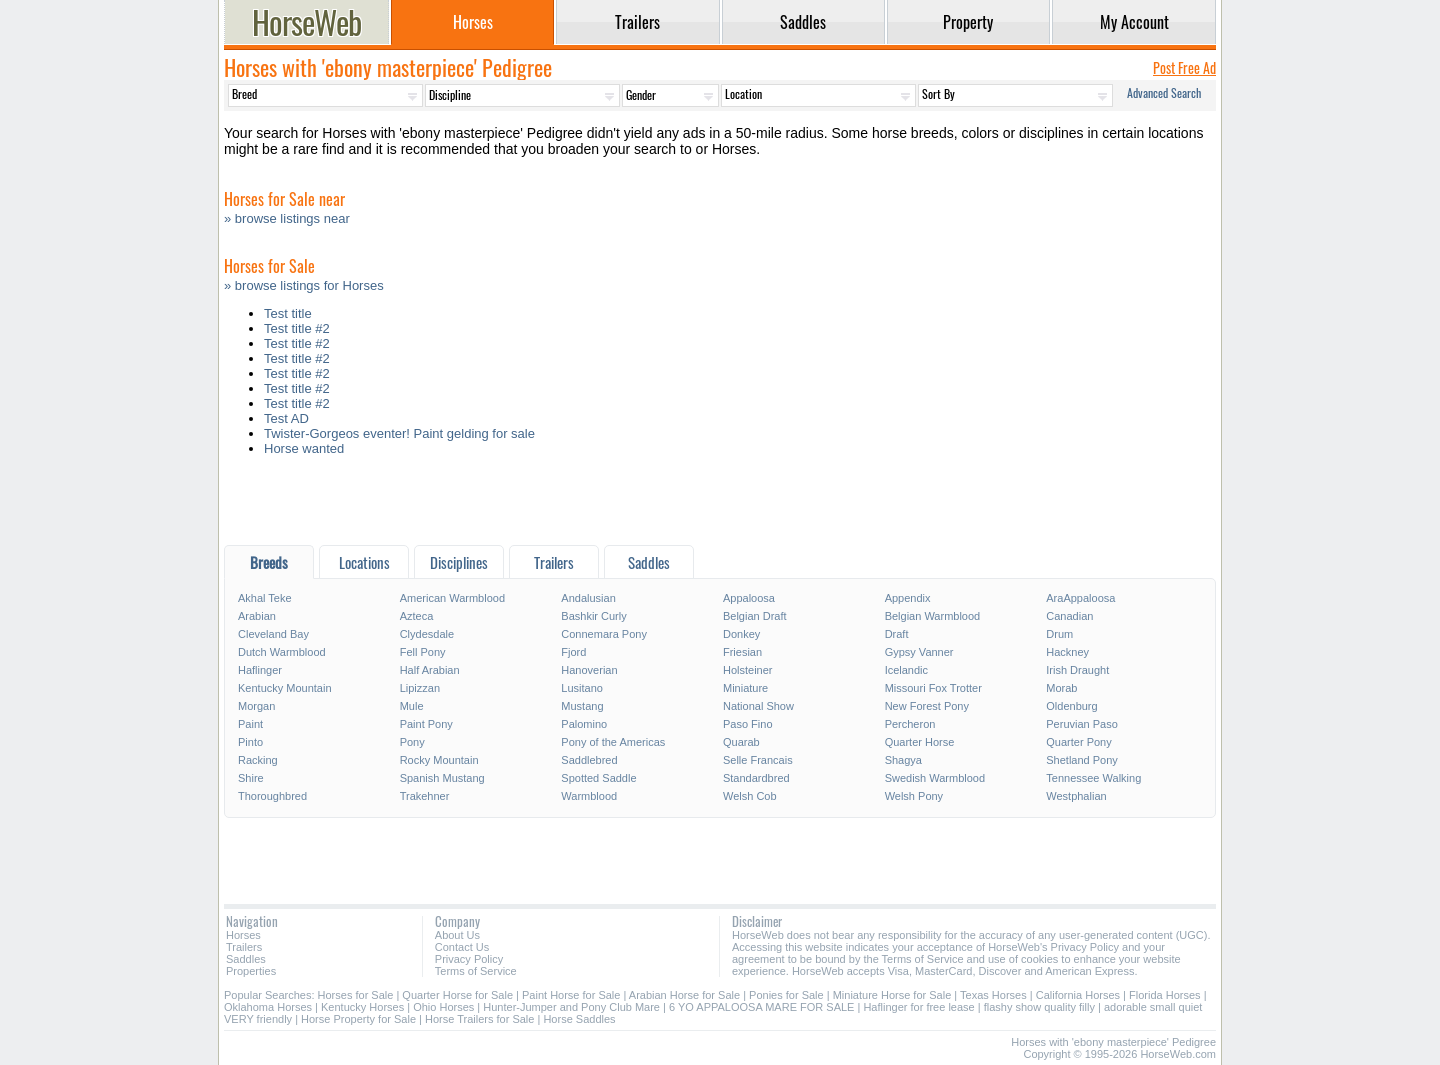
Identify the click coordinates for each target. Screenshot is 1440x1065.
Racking (258, 760)
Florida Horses (1165, 995)
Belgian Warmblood (933, 616)
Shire (251, 778)
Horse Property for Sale (358, 1019)
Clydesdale (427, 634)
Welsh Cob (750, 796)
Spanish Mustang (442, 778)
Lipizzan (420, 688)
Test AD (286, 418)
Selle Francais (758, 760)
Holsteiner (748, 670)
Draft (897, 634)
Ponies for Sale (786, 995)
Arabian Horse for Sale (684, 995)
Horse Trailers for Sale (479, 1019)
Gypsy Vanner (919, 652)
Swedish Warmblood (935, 778)
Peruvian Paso (1082, 724)
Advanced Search (1164, 92)
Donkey (741, 634)
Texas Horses (993, 995)
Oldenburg (1071, 706)
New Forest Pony (927, 706)
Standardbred (756, 778)
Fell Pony (423, 652)
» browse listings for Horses (304, 285)
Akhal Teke (265, 598)
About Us (457, 935)
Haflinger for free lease (918, 1007)
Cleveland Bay (273, 634)
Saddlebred (589, 760)
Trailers (244, 947)
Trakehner (425, 796)
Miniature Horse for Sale (892, 995)
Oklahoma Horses (268, 1007)
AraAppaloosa (1080, 598)
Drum (1059, 634)
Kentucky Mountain (285, 688)
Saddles (246, 959)
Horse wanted (304, 448)
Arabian (257, 616)
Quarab (741, 742)
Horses (243, 935)
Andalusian (588, 598)
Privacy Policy (469, 959)
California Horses (1078, 995)
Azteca (417, 616)
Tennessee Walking (1093, 778)
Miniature (745, 688)
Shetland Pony (1082, 760)
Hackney (1067, 652)
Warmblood (589, 796)
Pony (412, 742)
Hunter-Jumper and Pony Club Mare (571, 1007)
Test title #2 (297, 328)
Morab (1061, 688)
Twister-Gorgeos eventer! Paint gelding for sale (399, 433)
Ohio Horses (443, 1007)
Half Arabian (430, 670)
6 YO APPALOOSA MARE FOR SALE (761, 1007)
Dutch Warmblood (282, 652)
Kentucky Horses (362, 1007)
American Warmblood (452, 598)
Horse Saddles (579, 1019)
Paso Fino (748, 724)
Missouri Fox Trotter (933, 688)
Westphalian (1076, 796)
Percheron (910, 724)
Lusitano (582, 688)
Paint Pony (426, 724)
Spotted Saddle (598, 778)
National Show (758, 706)
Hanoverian (589, 670)
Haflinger (260, 670)
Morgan (256, 706)
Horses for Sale (356, 995)
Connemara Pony (604, 634)
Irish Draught (1077, 670)
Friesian (742, 652)
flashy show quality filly (1039, 1007)
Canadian (1069, 616)
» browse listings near (287, 218)
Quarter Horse (920, 742)
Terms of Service (476, 971)
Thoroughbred (272, 796)
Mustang (582, 706)
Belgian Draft (755, 616)
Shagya (903, 760)
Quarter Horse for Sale (457, 995)
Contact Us (462, 947)
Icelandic (906, 670)
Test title (288, 313)
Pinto (250, 742)
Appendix (908, 598)
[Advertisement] (720, 505)
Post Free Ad (1184, 67)
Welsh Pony (914, 796)
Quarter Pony (1078, 742)
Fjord (573, 652)
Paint (250, 724)
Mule (412, 706)
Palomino (584, 724)
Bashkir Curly (593, 616)
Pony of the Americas (613, 742)
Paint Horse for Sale (571, 995)
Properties (251, 971)
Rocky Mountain (439, 760)
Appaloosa (749, 598)
